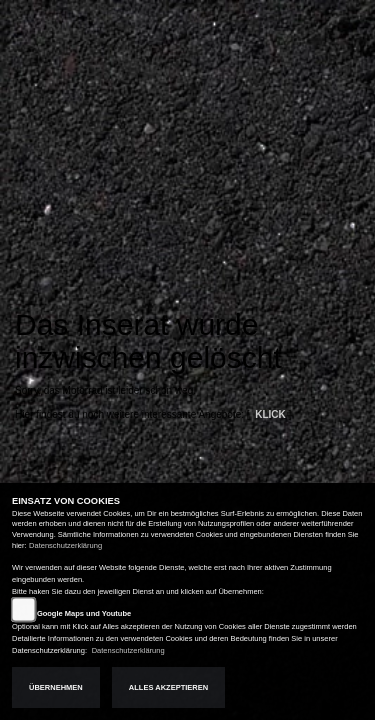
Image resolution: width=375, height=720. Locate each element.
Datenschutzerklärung (65, 545)
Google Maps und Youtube (84, 613)
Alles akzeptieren (168, 687)
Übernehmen (56, 687)
